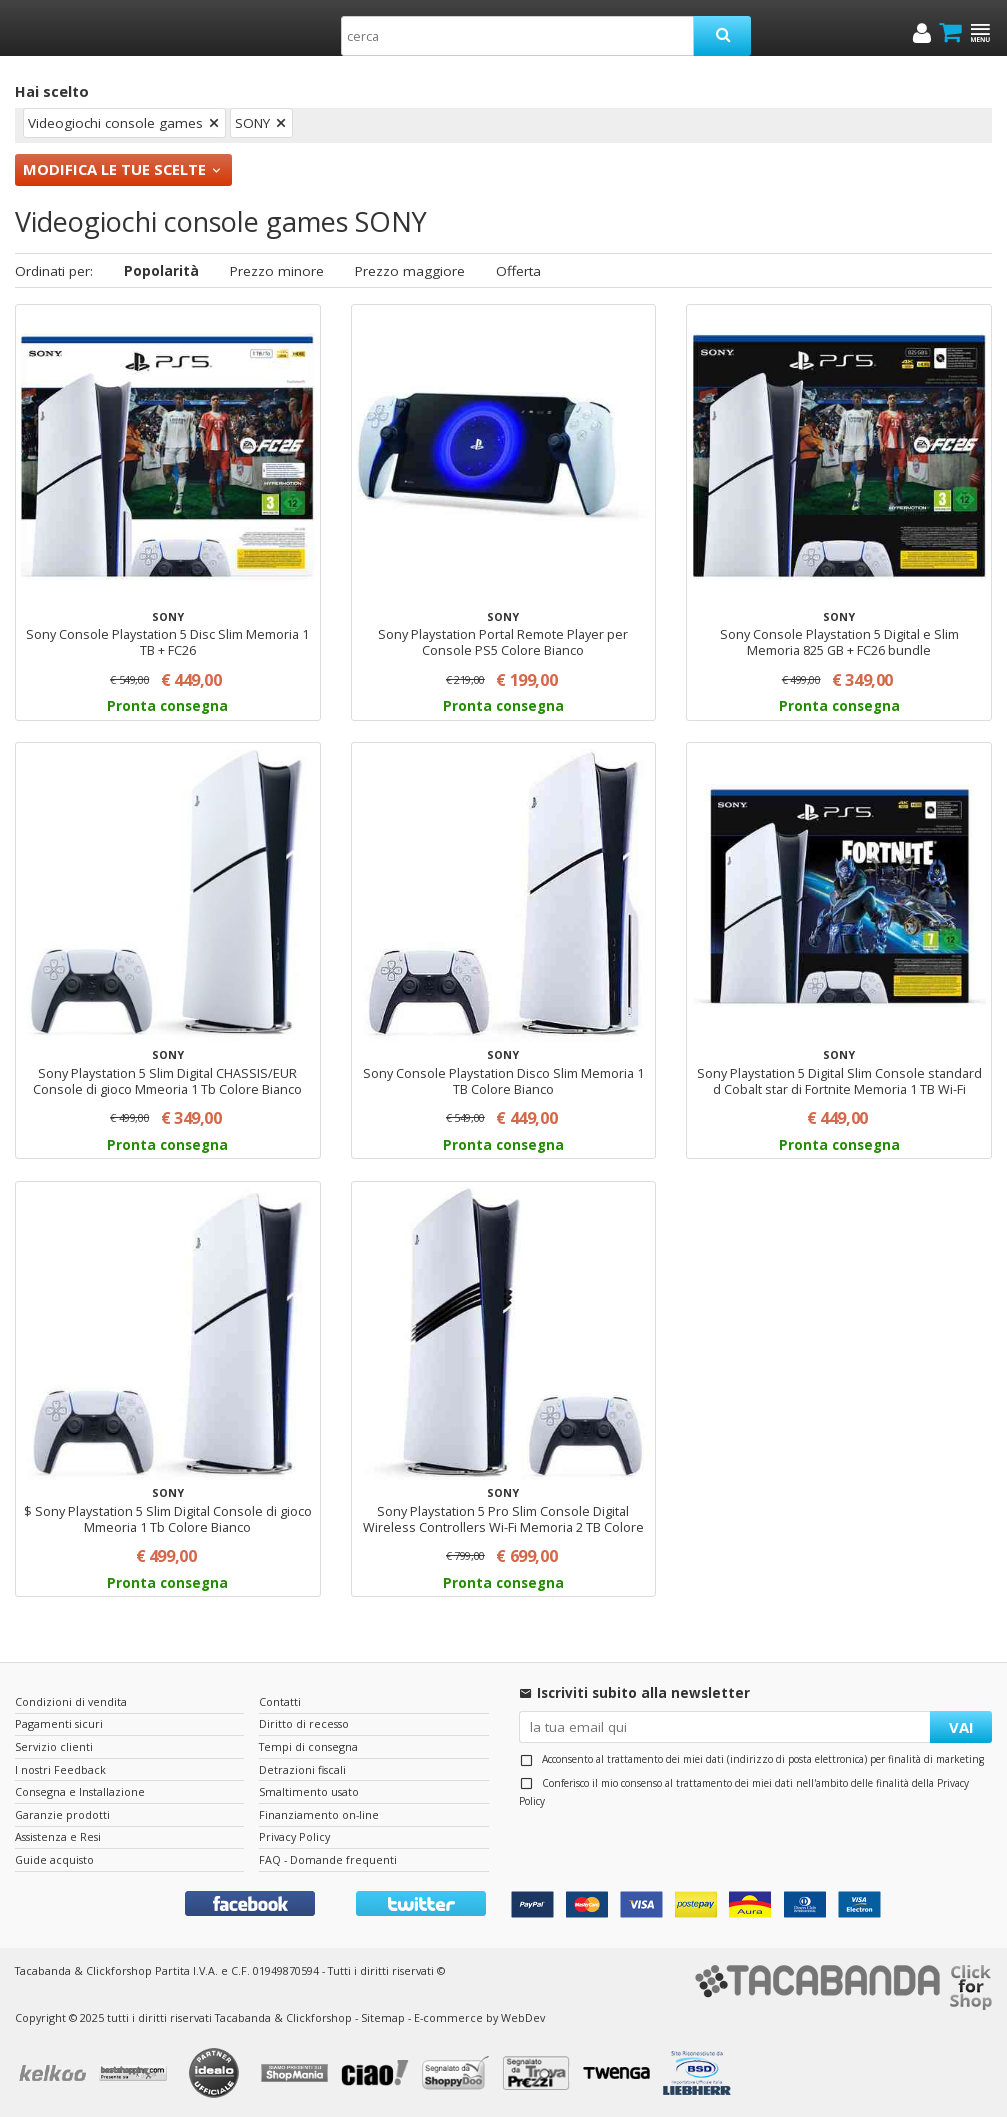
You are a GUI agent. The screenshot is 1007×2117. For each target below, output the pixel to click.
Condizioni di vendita (71, 1701)
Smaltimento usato (309, 1791)
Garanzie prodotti (62, 1814)
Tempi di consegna (308, 1746)
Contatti (280, 1701)
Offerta (518, 271)
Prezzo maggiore (410, 271)
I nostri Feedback (60, 1769)
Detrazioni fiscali (302, 1769)
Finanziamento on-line (319, 1814)
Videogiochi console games (115, 123)
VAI (961, 1727)
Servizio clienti (54, 1746)
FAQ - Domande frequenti (328, 1859)
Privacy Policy (294, 1836)
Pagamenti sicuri (59, 1723)
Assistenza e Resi (58, 1836)
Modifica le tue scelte (114, 169)
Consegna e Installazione (80, 1791)
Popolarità (161, 271)
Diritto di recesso (304, 1723)
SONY (252, 123)
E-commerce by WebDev (479, 2017)
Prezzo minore (277, 271)
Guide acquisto (54, 1859)
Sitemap (383, 2017)
